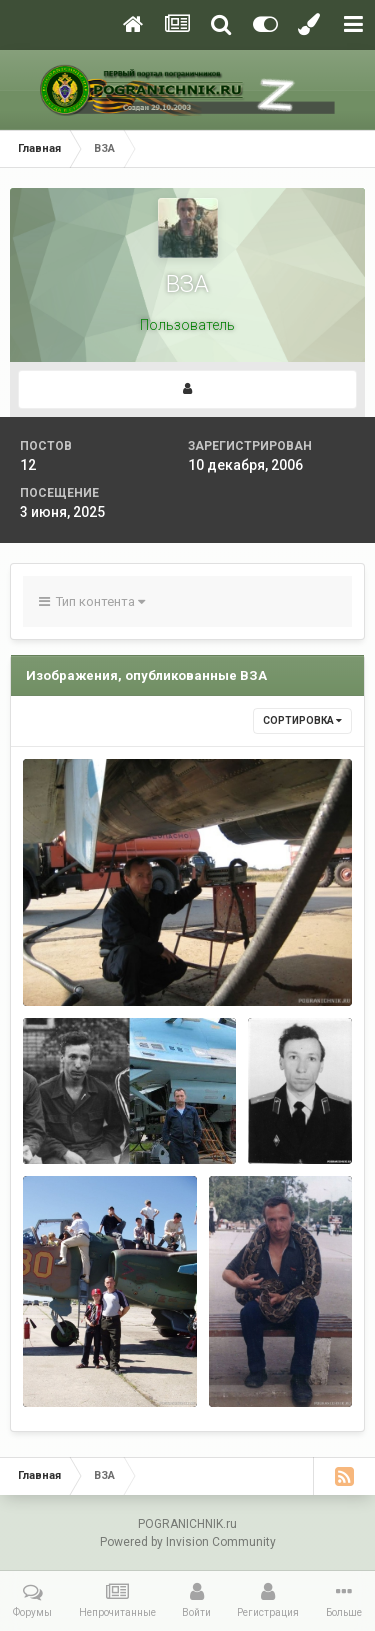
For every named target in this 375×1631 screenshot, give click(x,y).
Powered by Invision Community (188, 1542)
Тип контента (92, 601)
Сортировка (302, 720)
